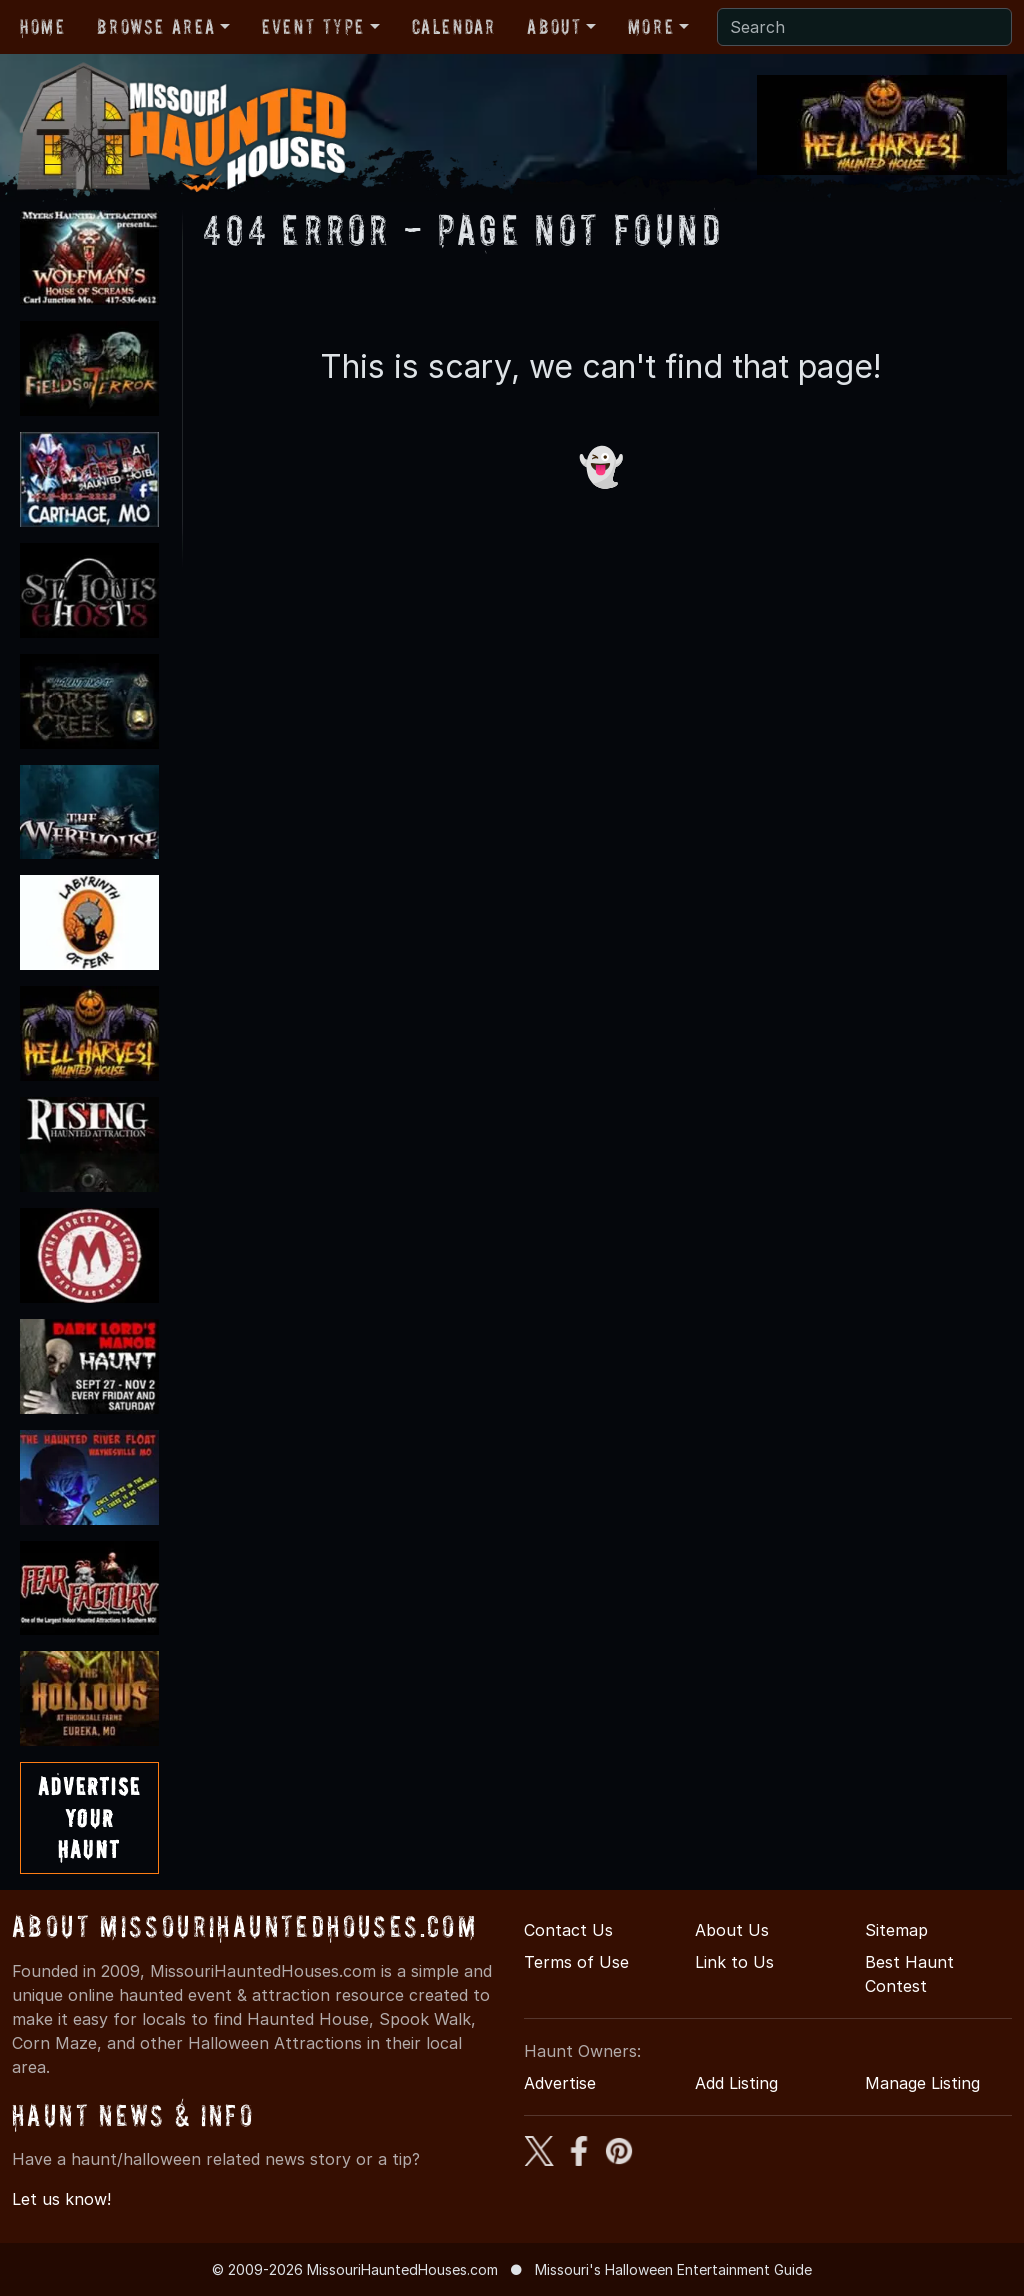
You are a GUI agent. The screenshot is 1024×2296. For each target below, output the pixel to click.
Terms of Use (576, 1962)
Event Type (313, 27)
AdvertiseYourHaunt (89, 1817)
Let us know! (61, 2199)
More (651, 27)
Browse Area (156, 27)
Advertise (560, 2083)
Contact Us (568, 1930)
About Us (732, 1930)
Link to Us (734, 1962)
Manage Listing (922, 2083)
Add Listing (736, 2083)
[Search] (864, 27)
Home (42, 27)
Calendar (454, 27)
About (554, 27)
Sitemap (896, 1930)
